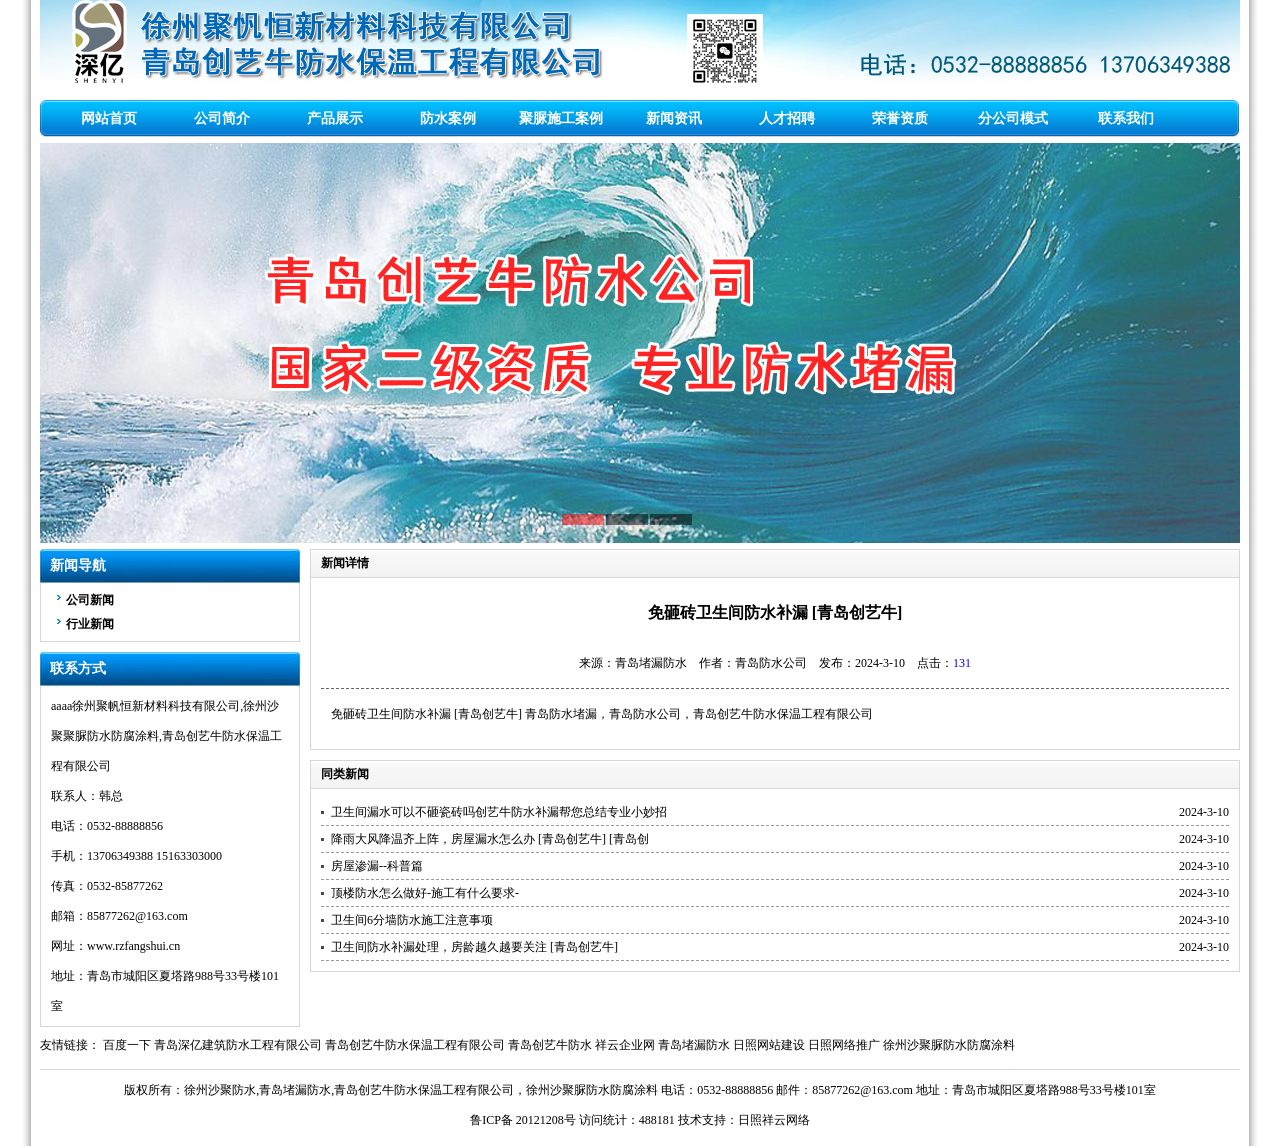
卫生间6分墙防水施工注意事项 (412, 920)
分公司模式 (1013, 118)
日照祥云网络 (774, 1120)
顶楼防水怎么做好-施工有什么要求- (425, 893)
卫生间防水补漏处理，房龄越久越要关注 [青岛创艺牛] (474, 947)
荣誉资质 (900, 118)
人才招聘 (787, 118)
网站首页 (109, 118)
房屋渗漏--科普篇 (377, 866)
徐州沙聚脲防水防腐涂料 (949, 1045)
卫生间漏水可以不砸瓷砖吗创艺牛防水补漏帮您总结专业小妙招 (499, 812)
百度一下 (127, 1045)
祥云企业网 (625, 1045)
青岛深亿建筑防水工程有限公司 (238, 1045)
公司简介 (222, 118)
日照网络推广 (844, 1045)
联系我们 (1126, 118)
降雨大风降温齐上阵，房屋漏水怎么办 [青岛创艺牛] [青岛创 (490, 839)
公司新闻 (90, 600)
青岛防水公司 (645, 714)
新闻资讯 (674, 118)
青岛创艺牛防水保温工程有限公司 (783, 714)
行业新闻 (90, 624)
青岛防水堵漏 (561, 714)
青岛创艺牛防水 (550, 1045)
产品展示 (335, 118)
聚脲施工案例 (561, 118)
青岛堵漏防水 (694, 1045)
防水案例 (448, 118)
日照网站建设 (769, 1045)
